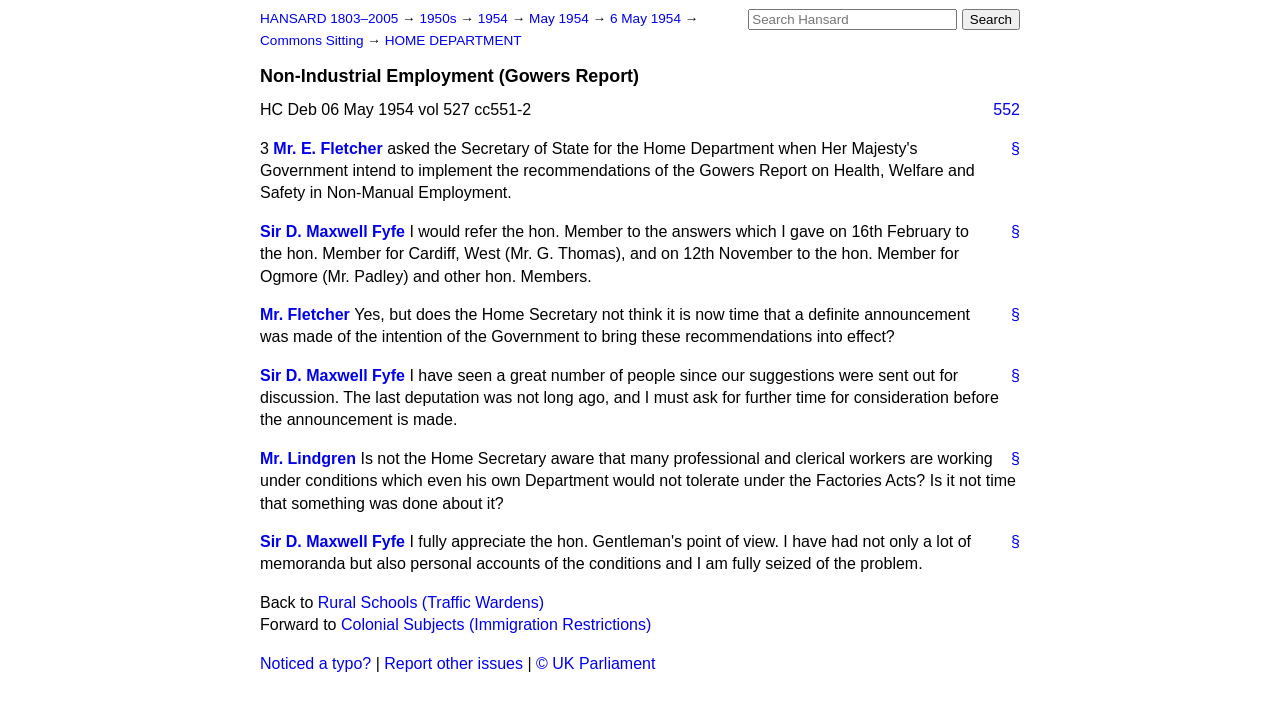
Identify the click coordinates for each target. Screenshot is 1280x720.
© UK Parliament (595, 663)
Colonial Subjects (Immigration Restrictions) (496, 624)
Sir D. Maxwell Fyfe (332, 231)
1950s (439, 18)
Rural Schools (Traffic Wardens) (431, 602)
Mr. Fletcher (305, 314)
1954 (495, 18)
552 (1006, 109)
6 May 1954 (647, 18)
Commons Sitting (313, 40)
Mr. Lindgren (308, 458)
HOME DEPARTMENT (453, 40)
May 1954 (560, 18)
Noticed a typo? (315, 663)
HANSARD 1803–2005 (329, 18)
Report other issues (453, 663)
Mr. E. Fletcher (327, 148)
